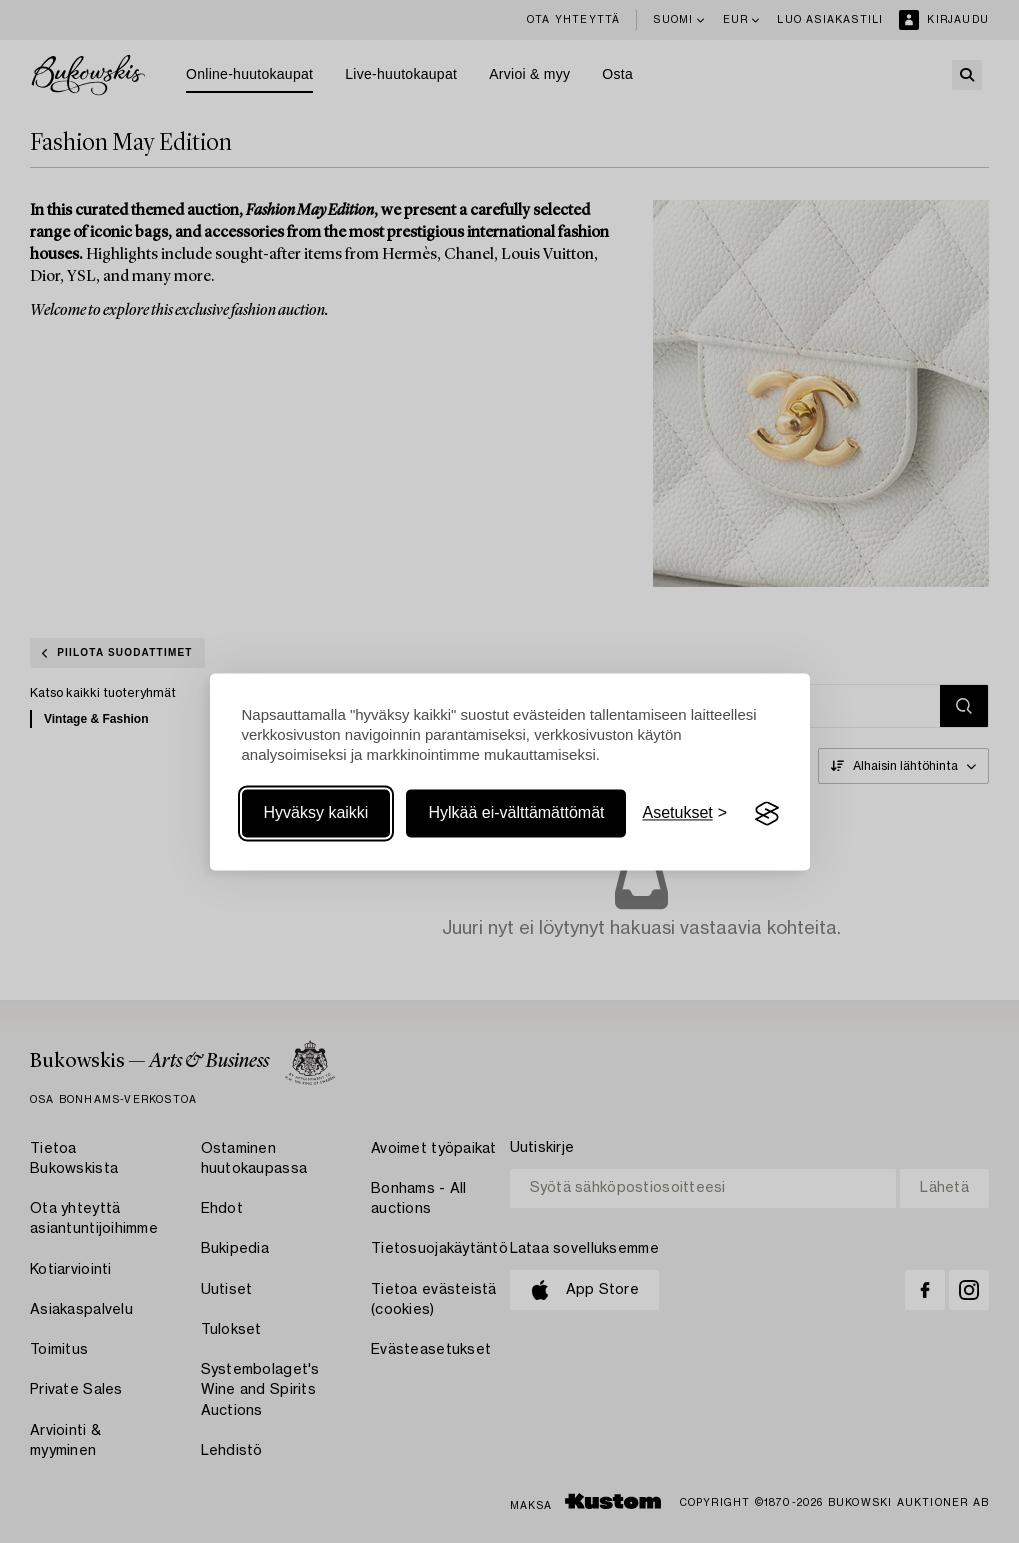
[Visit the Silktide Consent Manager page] (767, 814)
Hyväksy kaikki (316, 813)
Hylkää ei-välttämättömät (516, 813)
